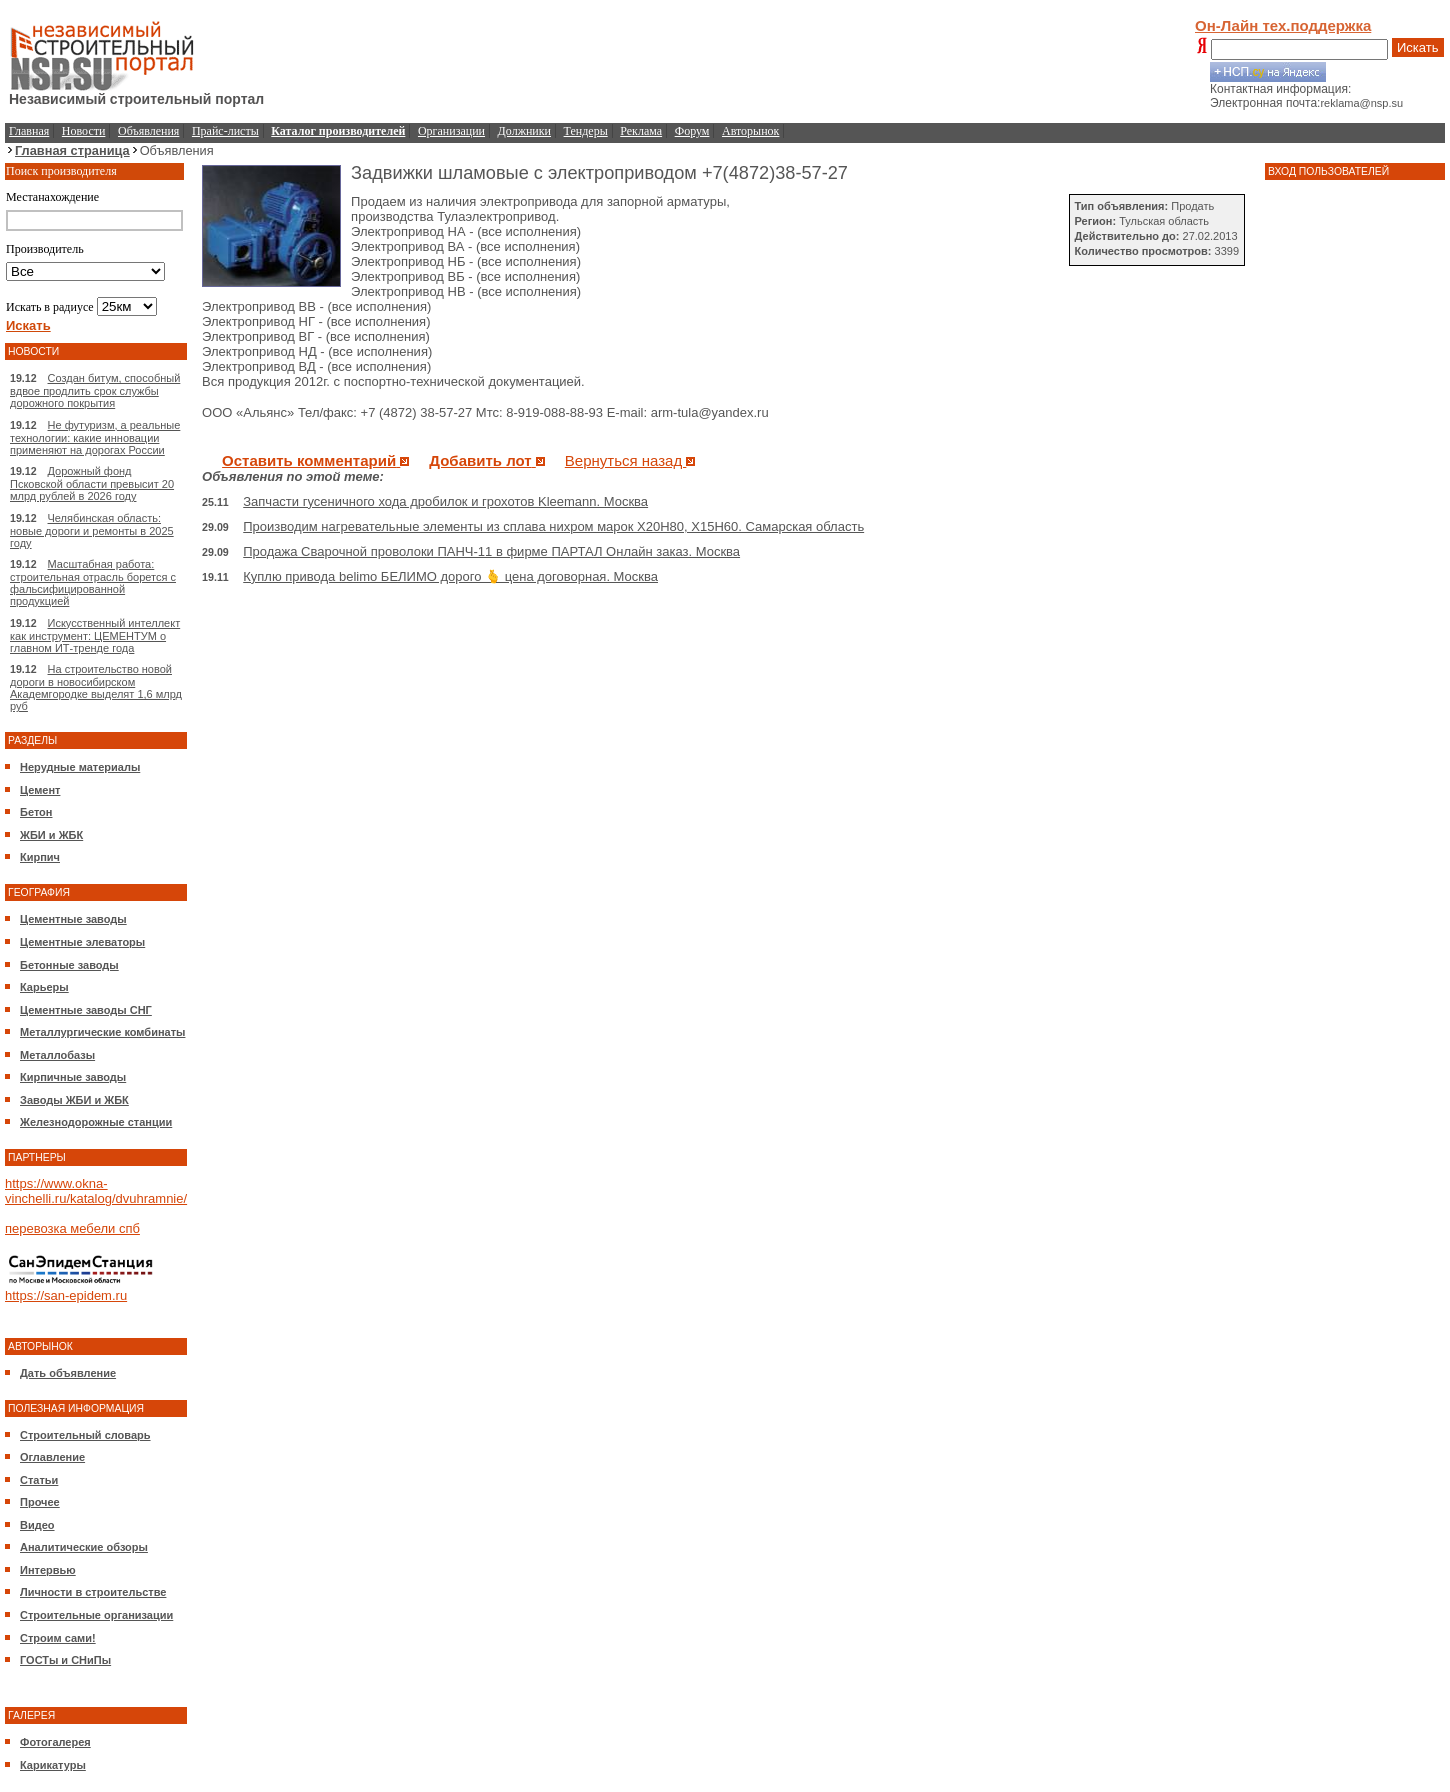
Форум (692, 131)
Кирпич (40, 857)
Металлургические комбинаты (102, 1032)
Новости (84, 131)
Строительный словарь (85, 1435)
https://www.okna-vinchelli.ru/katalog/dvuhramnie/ (96, 1191)
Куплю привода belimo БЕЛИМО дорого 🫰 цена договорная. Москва (450, 576)
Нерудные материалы (80, 767)
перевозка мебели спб (72, 1228)
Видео (37, 1525)
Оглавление (52, 1457)
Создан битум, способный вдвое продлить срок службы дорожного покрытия (95, 390)
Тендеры (586, 131)
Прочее (40, 1502)
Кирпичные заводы (73, 1077)
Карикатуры (53, 1765)
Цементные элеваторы (82, 942)
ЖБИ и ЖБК (51, 835)
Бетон (36, 812)
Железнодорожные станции (96, 1122)
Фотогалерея (55, 1742)
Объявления (148, 131)
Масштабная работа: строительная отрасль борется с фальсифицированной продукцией (93, 582)
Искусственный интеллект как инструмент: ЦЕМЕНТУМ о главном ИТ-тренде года (95, 635)
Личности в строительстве (93, 1592)
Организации (451, 131)
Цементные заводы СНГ (86, 1010)
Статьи (39, 1480)
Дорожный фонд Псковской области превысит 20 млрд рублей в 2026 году (92, 483)
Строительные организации (96, 1615)
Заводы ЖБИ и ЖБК (74, 1100)
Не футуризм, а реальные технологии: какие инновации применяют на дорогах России (95, 437)
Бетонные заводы (69, 965)
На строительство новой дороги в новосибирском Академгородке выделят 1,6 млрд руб (96, 687)
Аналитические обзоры (84, 1547)
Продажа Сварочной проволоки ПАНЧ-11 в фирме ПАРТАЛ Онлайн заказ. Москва (491, 551)
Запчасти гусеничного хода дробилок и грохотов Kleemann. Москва (445, 501)
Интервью (48, 1570)
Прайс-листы (225, 131)
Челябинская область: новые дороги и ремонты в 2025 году (92, 530)
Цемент (40, 790)
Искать (1418, 47)
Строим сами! (58, 1638)
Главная (29, 131)
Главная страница (72, 150)
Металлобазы (57, 1055)
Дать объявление (68, 1373)
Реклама (641, 131)
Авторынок (750, 131)
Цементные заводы (73, 919)
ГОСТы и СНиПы (65, 1660)
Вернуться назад (630, 460)
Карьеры (44, 987)
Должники (524, 131)
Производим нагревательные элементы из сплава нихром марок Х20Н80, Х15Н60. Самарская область (553, 526)
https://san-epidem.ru (66, 1295)
